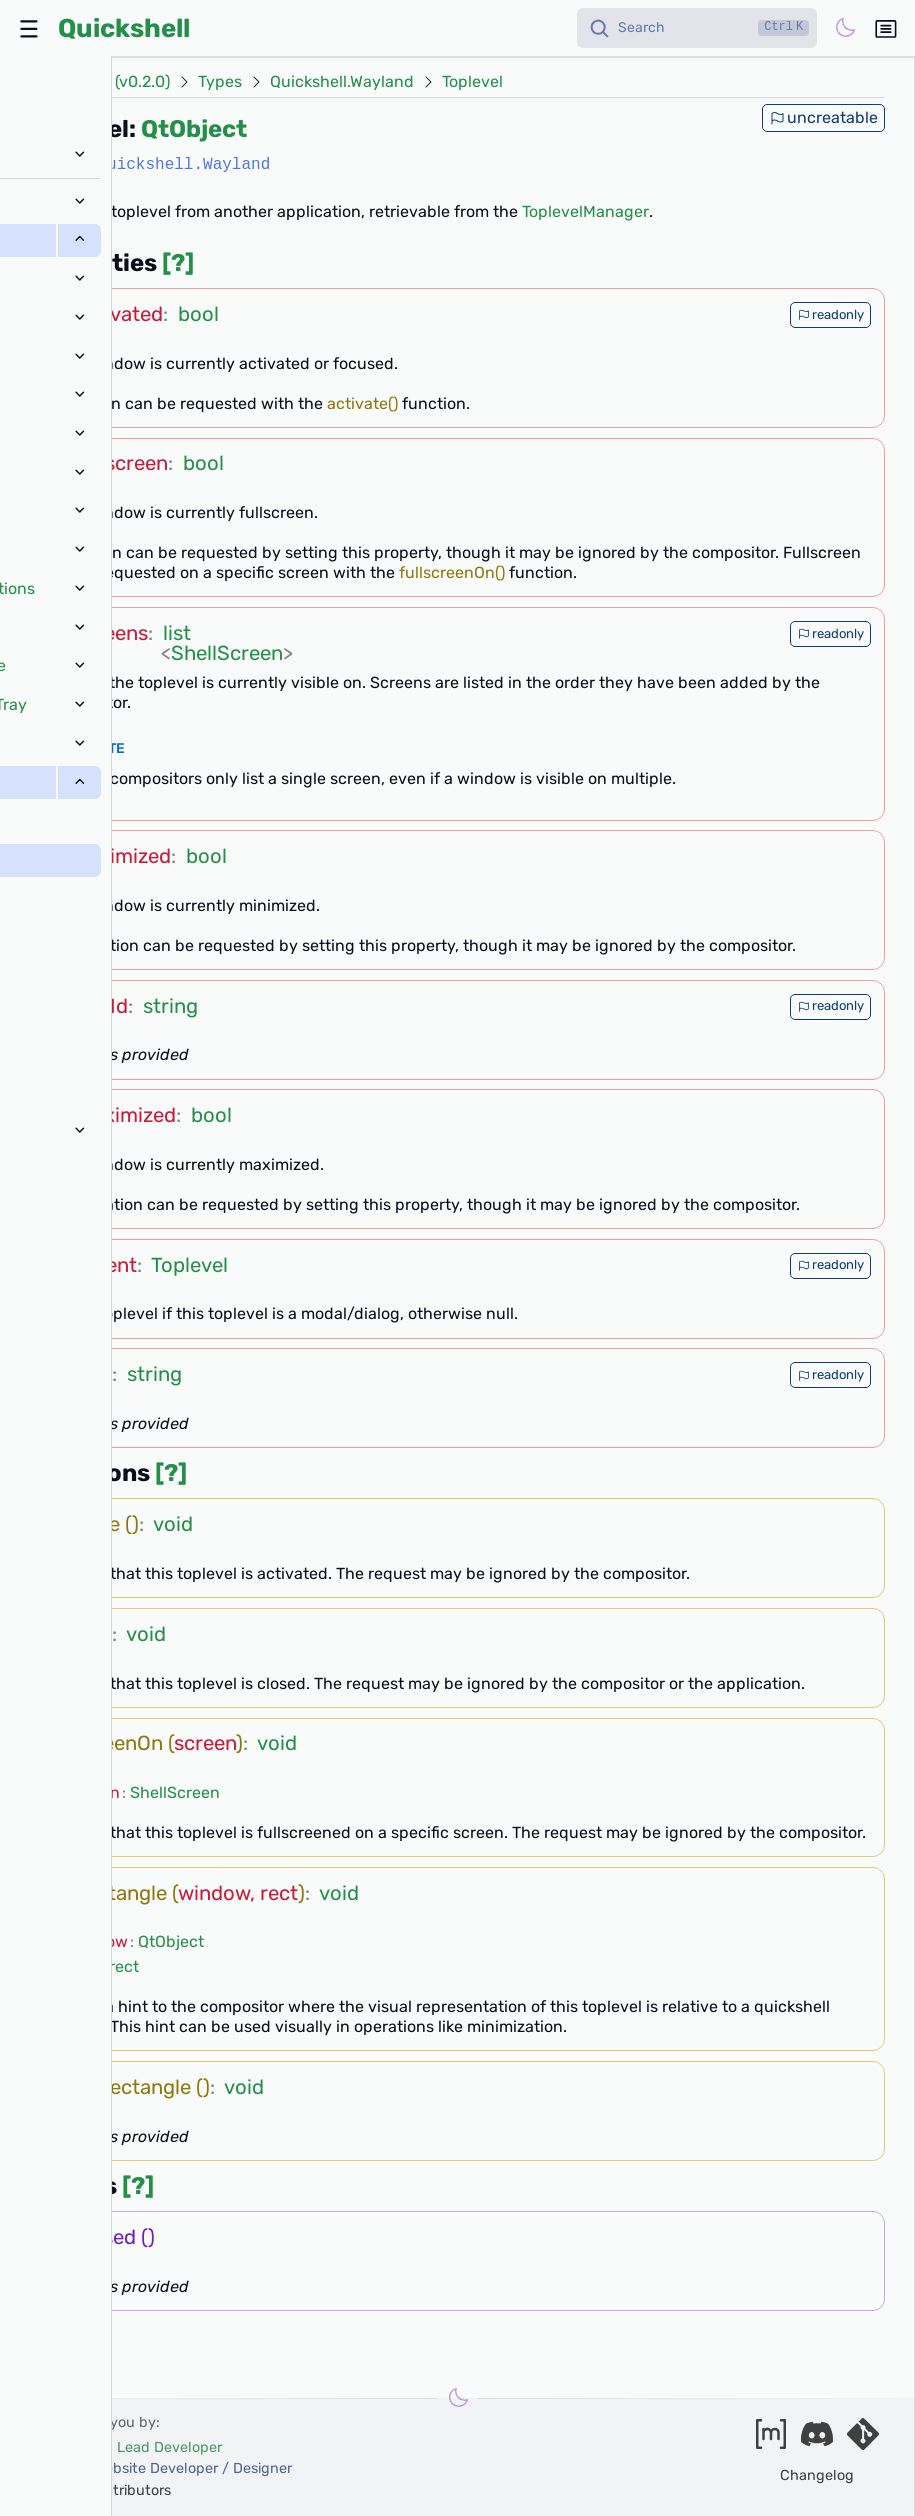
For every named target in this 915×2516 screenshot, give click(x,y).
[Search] (697, 28)
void (173, 1524)
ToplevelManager (585, 211)
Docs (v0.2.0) (122, 82)
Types (220, 82)
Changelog (817, 2475)
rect (124, 1966)
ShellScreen (227, 653)
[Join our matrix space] (771, 2440)
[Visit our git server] (863, 2440)
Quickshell (124, 28)
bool (198, 314)
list (177, 633)
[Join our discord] (817, 2440)
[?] (178, 263)
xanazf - (162, 2468)
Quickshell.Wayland (342, 82)
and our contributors (101, 2490)
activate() (362, 403)
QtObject (194, 129)
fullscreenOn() (452, 572)
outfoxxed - (127, 2447)
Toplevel (472, 82)
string (170, 1006)
